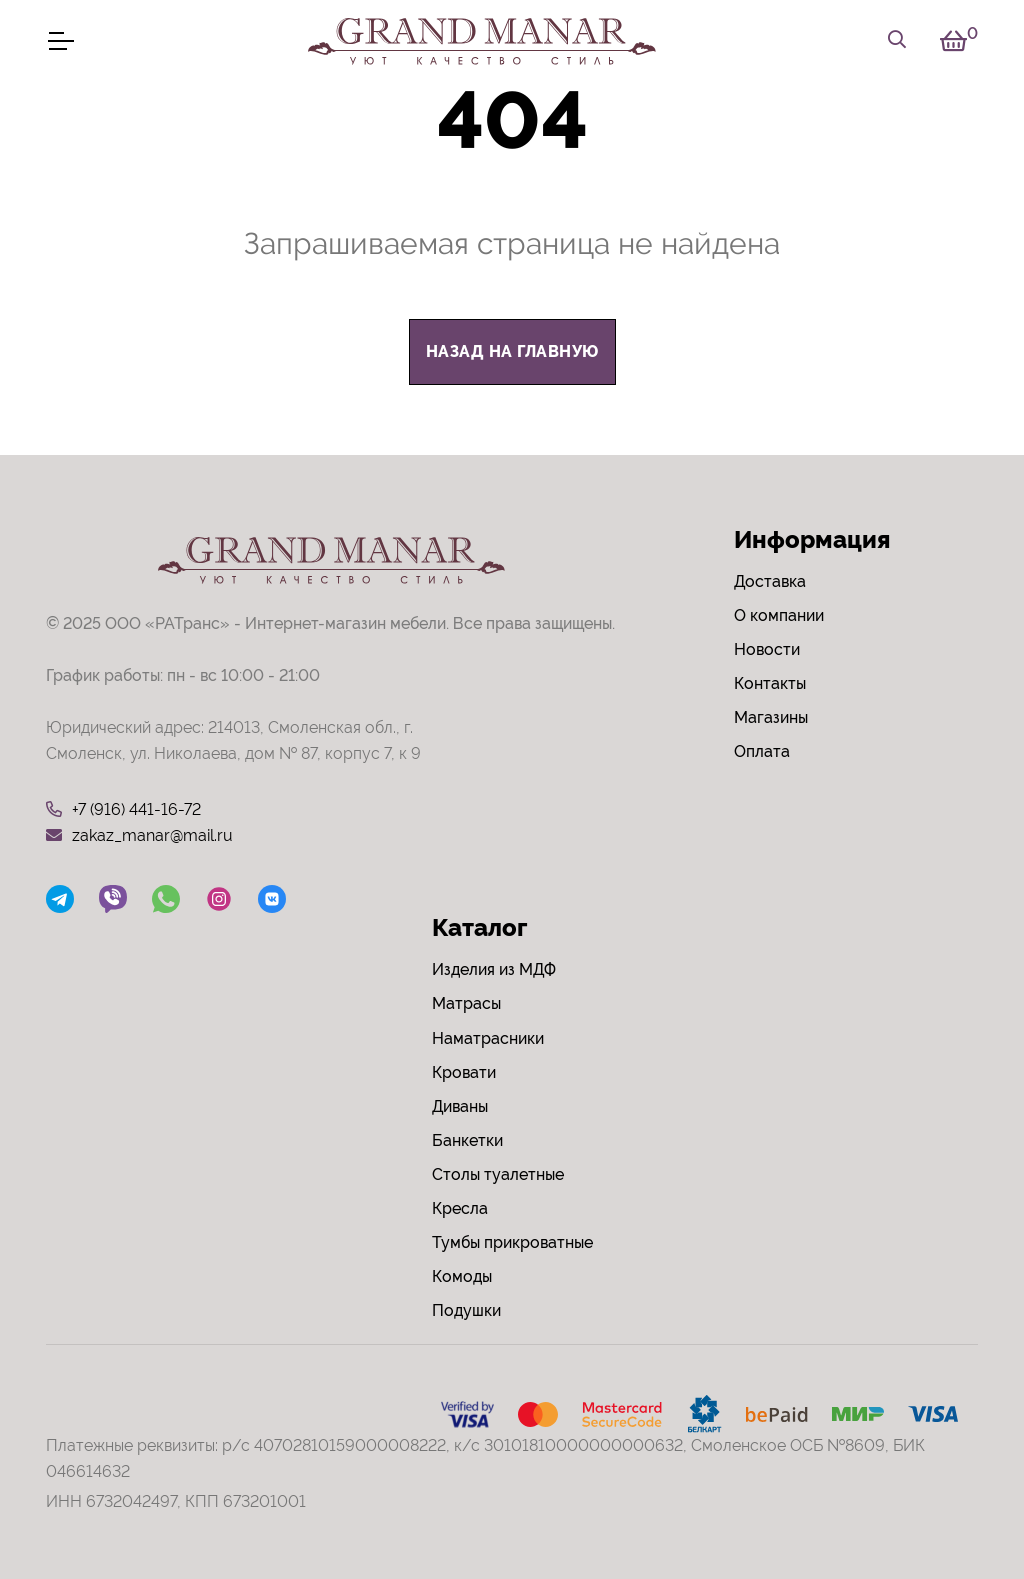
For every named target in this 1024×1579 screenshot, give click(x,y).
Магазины (771, 717)
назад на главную (512, 351)
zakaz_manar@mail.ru (139, 836)
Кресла (460, 1208)
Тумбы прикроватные (512, 1242)
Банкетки (467, 1140)
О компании (779, 615)
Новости (767, 649)
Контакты (770, 683)
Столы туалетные (498, 1174)
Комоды (462, 1276)
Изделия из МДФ (494, 969)
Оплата (762, 751)
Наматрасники (488, 1038)
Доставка (770, 581)
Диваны (460, 1106)
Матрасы (466, 1003)
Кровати (464, 1072)
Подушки (466, 1310)
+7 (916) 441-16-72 (123, 810)
